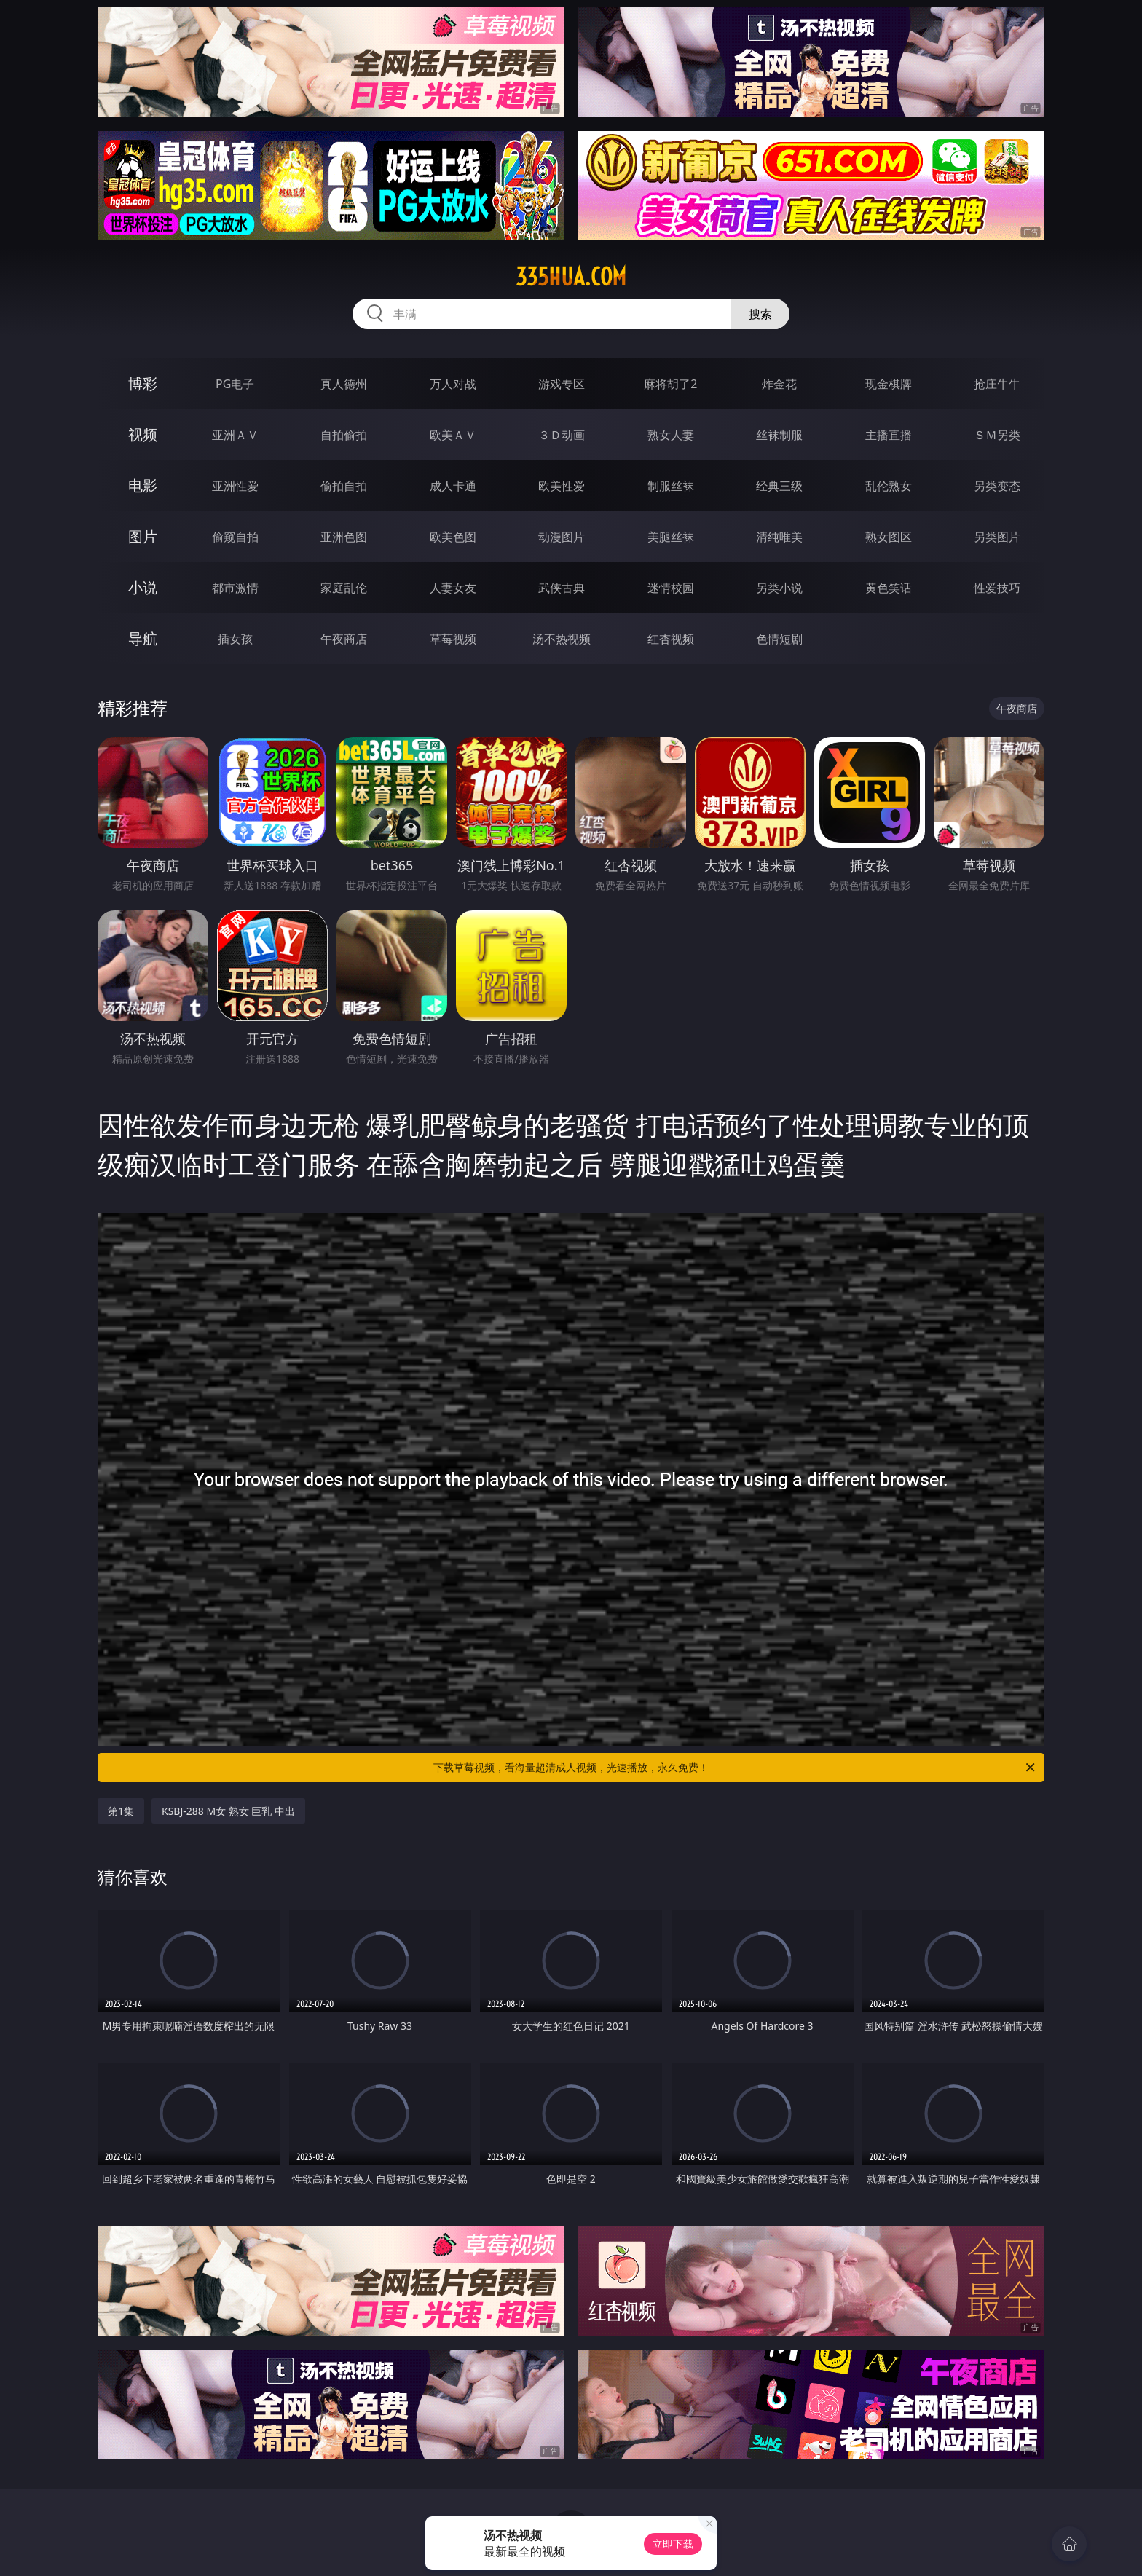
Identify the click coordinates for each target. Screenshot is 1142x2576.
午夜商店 (343, 639)
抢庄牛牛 (997, 384)
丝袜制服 (779, 435)
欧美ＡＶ (453, 435)
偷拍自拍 (343, 486)
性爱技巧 (997, 588)
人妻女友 (453, 588)
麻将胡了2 (670, 384)
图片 (142, 536)
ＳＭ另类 (997, 435)
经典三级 (779, 486)
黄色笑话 (888, 588)
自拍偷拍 (343, 435)
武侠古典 (561, 588)
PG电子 (235, 384)
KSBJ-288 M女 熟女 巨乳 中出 (228, 1811)
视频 (142, 434)
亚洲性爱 (235, 486)
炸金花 (779, 384)
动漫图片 (561, 537)
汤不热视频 (561, 639)
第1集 (121, 1811)
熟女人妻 (670, 435)
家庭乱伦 (343, 588)
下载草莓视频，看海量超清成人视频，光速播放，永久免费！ (735, 1767)
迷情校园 (670, 588)
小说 (142, 587)
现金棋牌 (888, 384)
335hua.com (571, 276)
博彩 (142, 383)
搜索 (760, 314)
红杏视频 (670, 639)
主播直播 (888, 435)
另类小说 (779, 588)
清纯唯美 (779, 537)
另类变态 (997, 486)
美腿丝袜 (670, 537)
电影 (142, 485)
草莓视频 (453, 639)
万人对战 (453, 384)
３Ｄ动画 (561, 435)
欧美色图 (453, 537)
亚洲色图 (343, 537)
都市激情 (235, 588)
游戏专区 (561, 384)
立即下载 (673, 2544)
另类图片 (997, 537)
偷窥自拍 (235, 537)
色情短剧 (779, 639)
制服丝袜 (670, 486)
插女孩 (235, 639)
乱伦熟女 (888, 486)
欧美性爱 (561, 486)
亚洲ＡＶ (235, 435)
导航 (142, 638)
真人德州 (343, 384)
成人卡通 (453, 486)
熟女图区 (888, 537)
